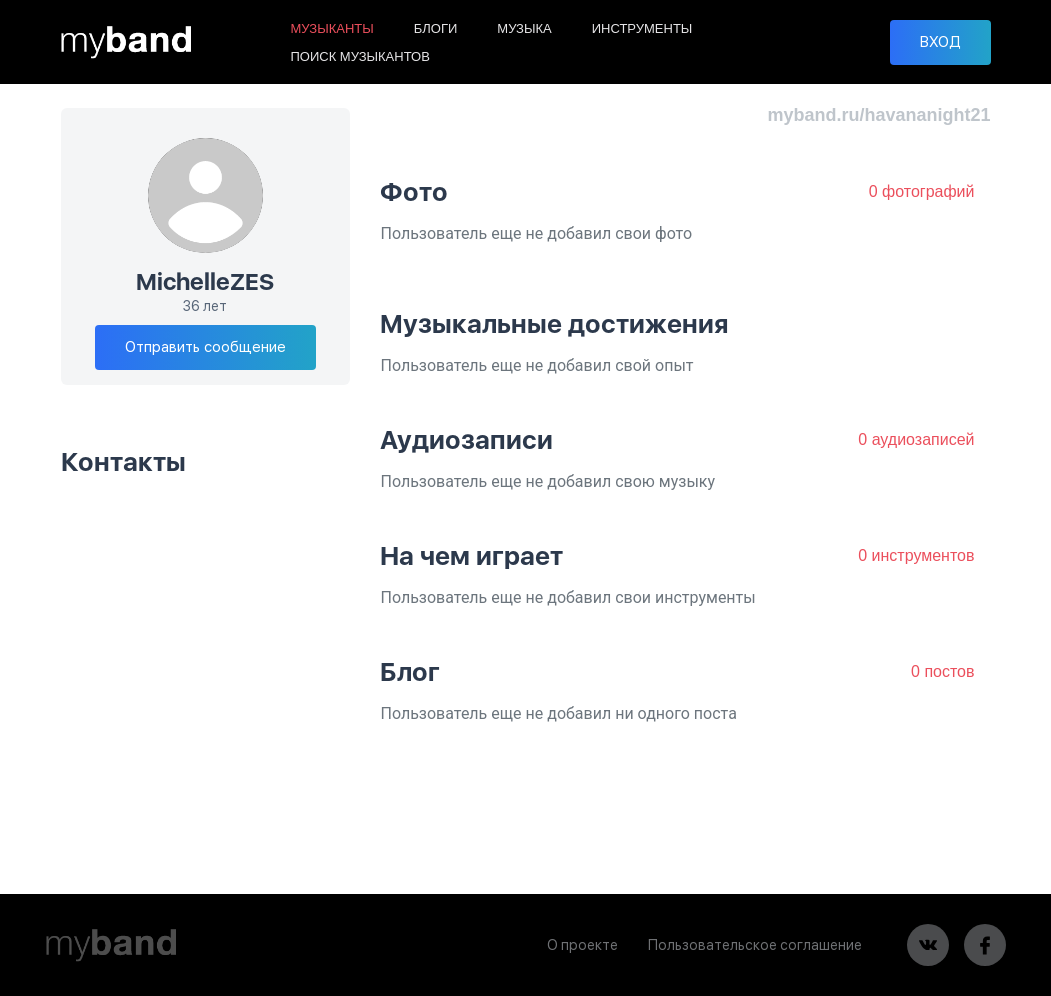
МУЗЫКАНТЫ (332, 28)
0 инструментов (916, 555)
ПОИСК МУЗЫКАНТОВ (360, 56)
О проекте (582, 945)
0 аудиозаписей (916, 439)
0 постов (942, 671)
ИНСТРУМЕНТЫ (642, 28)
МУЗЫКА (524, 28)
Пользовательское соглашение (755, 945)
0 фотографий (922, 191)
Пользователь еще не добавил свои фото (536, 233)
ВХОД (940, 42)
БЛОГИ (436, 28)
